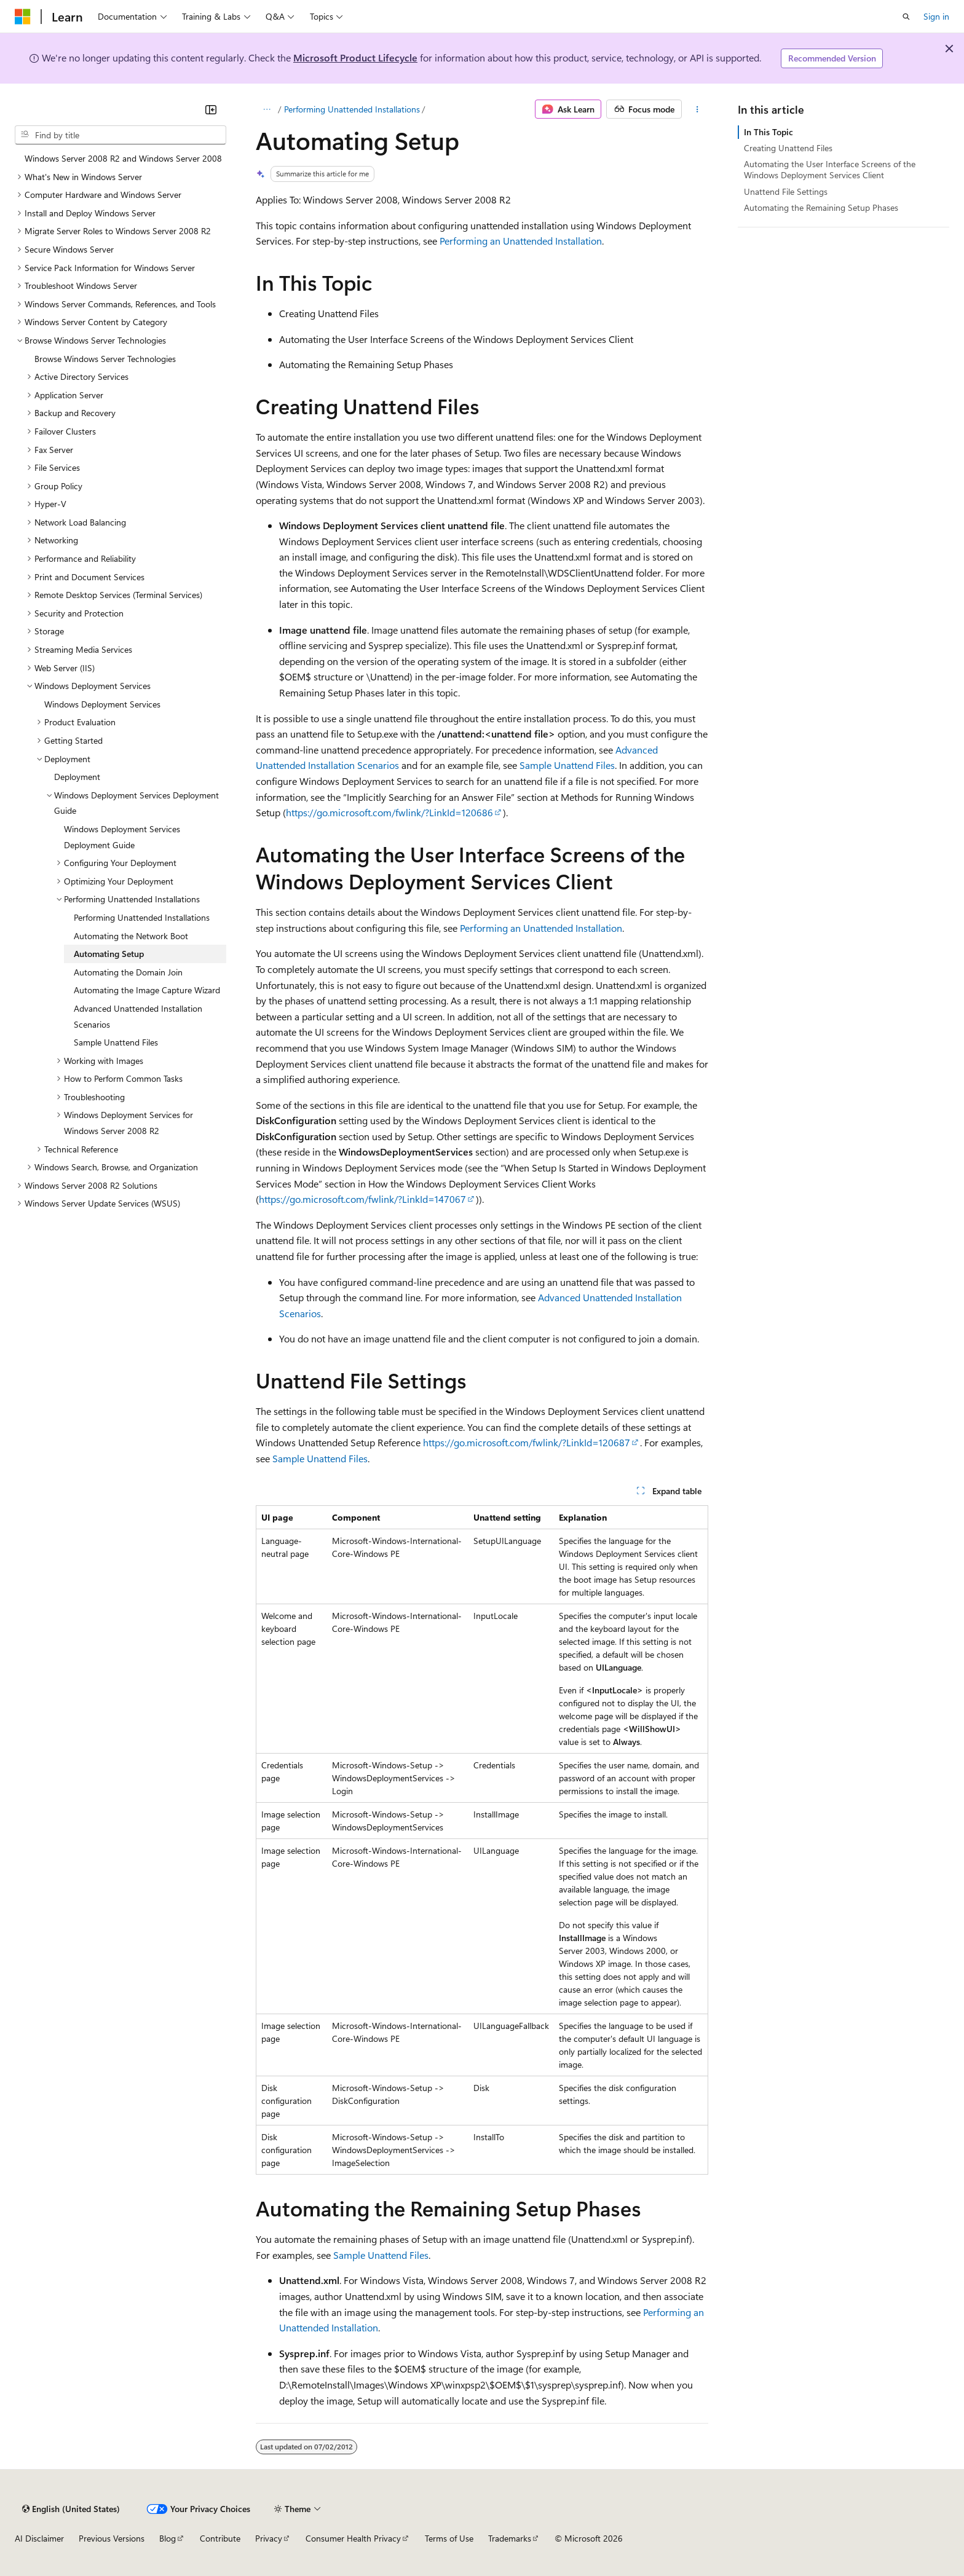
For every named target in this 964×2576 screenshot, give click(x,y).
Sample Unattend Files (567, 764)
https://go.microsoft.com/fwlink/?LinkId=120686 (389, 812)
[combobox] (120, 135)
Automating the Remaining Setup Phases (821, 207)
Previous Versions (111, 2538)
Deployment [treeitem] (77, 776)
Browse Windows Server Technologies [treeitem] (105, 358)
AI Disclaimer (39, 2538)
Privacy (268, 2538)
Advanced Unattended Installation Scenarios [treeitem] (138, 1016)
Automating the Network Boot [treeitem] (131, 936)
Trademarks (509, 2538)
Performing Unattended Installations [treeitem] (142, 917)
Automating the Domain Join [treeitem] (128, 972)
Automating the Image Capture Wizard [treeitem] (147, 990)
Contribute (220, 2538)
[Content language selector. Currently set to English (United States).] (71, 2509)
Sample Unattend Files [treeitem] (116, 1042)
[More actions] (697, 109)
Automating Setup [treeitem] (109, 953)
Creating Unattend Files (788, 148)
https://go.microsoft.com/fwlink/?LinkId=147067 (362, 1198)
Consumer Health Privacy (353, 2538)
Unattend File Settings (786, 191)
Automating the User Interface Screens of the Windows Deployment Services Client (829, 169)
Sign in (936, 16)
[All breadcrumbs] (266, 109)
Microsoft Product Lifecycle (355, 57)
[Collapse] (211, 109)
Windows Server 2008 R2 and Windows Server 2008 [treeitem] (123, 158)
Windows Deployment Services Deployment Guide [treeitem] (122, 837)
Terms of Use (449, 2538)
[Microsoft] (23, 17)
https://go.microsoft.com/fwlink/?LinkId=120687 (526, 1442)
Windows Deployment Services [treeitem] (102, 704)
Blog (167, 2538)
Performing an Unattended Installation (521, 240)
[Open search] (906, 17)
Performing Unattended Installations (352, 109)
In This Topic (768, 132)
